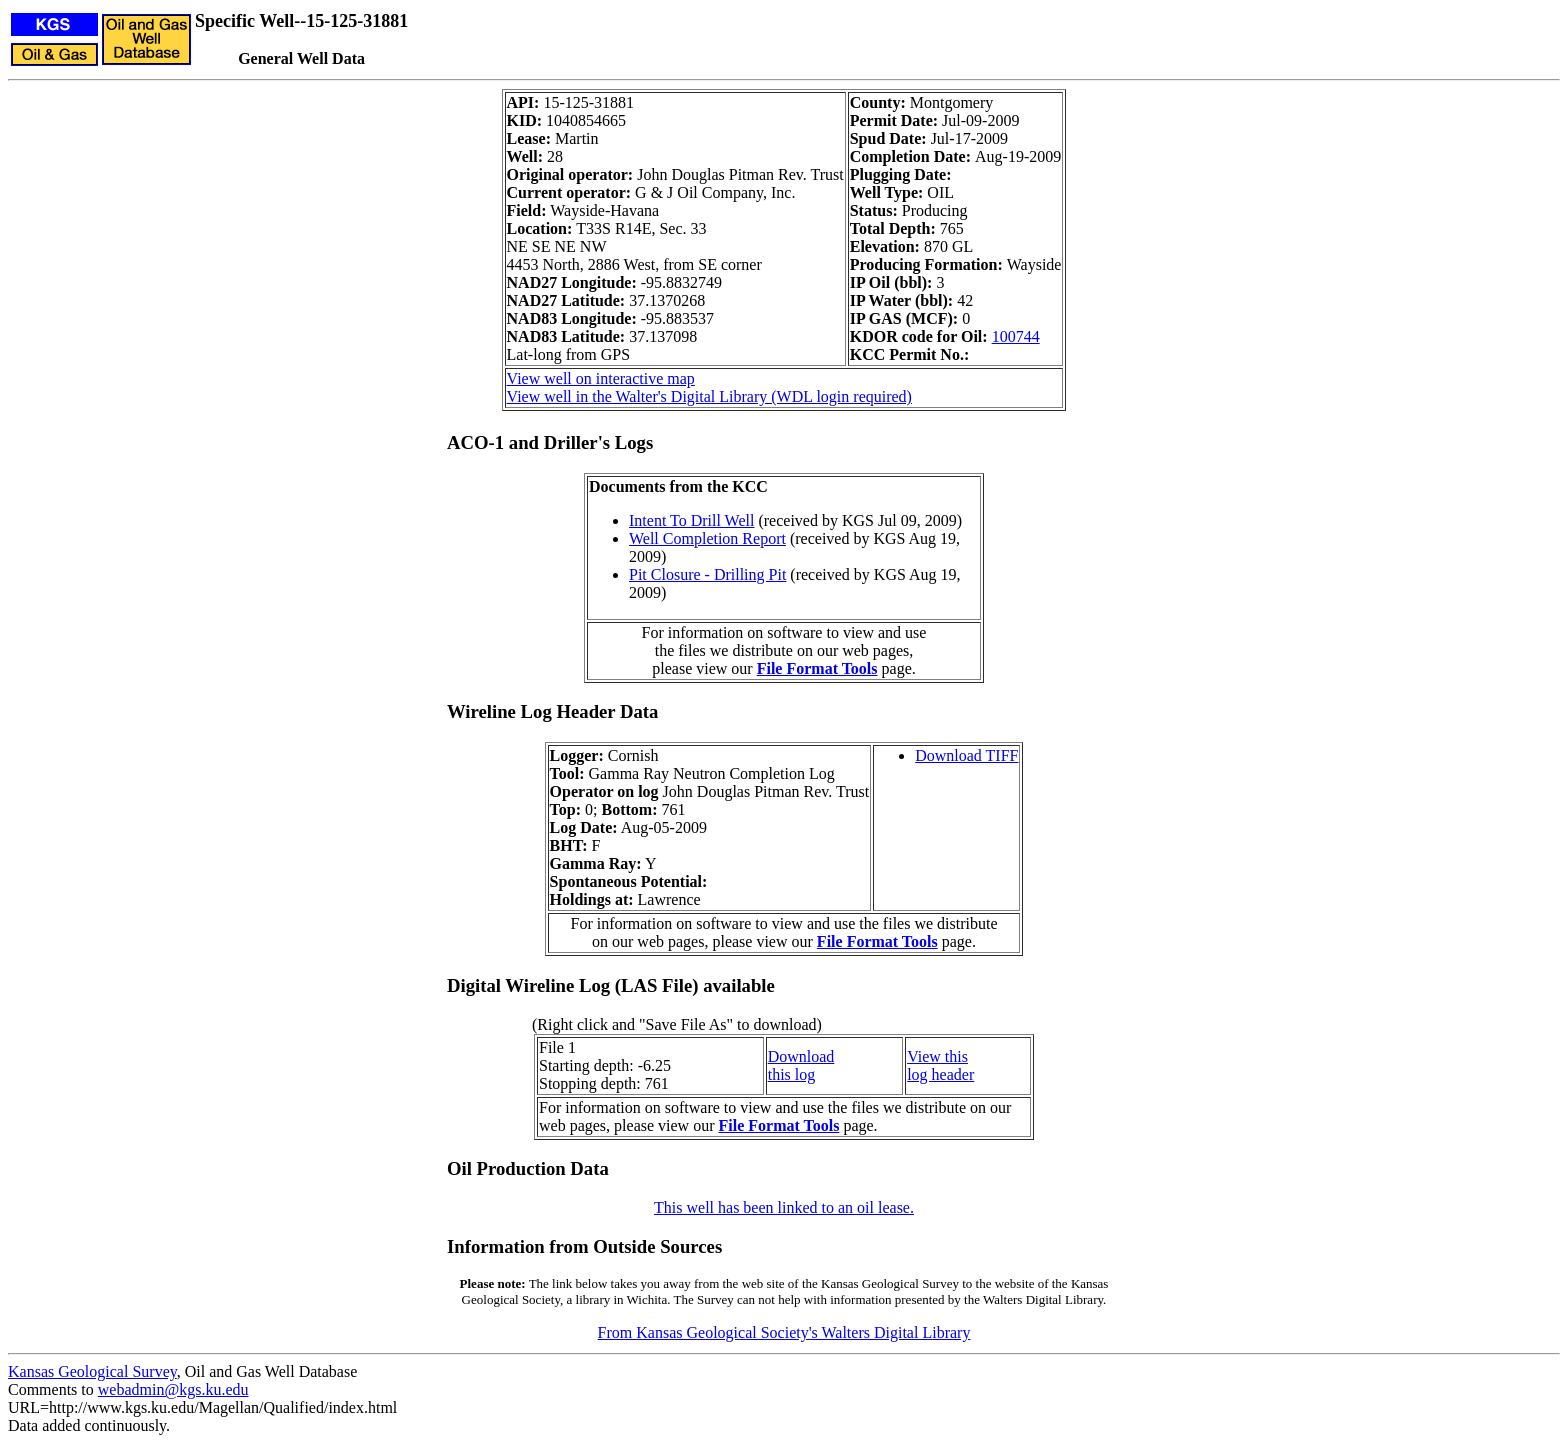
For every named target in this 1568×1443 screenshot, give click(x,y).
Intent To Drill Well (691, 520)
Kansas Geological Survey (92, 1371)
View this (937, 1056)
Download (801, 1056)
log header (940, 1074)
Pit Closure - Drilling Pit (707, 574)
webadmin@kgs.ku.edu (173, 1389)
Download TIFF (966, 755)
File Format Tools (817, 668)
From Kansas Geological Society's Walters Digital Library (784, 1332)
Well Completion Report (707, 538)
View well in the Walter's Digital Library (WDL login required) (709, 396)
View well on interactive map (601, 378)
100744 (1016, 336)
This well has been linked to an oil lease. (784, 1207)
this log (792, 1074)
